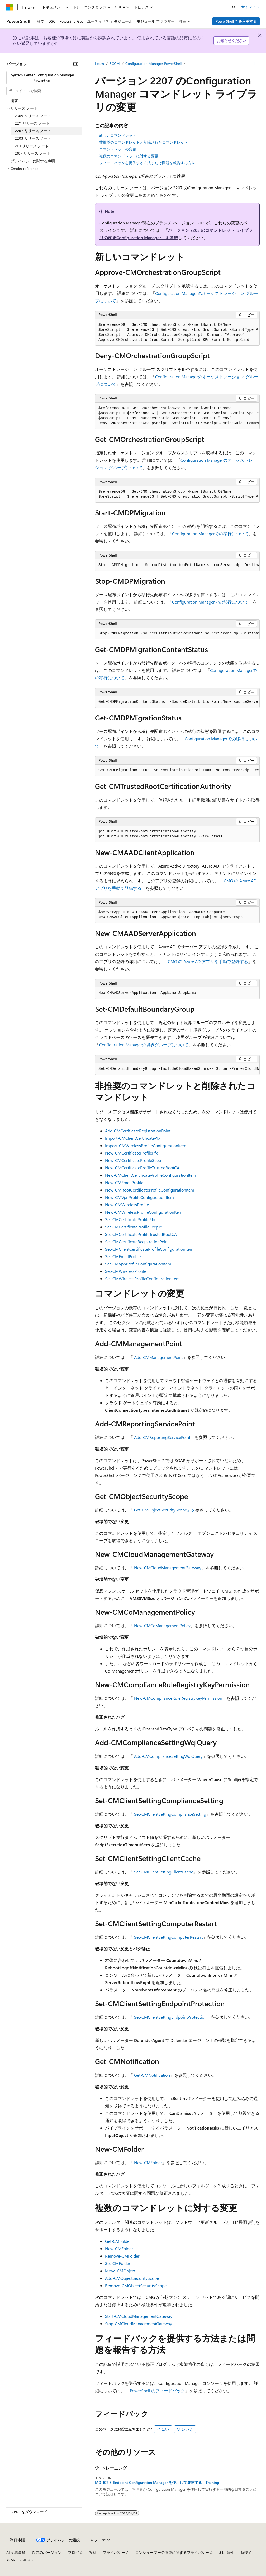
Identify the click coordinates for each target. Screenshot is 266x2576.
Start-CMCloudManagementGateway (138, 2316)
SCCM (115, 63)
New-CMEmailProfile (124, 1182)
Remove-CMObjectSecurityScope (136, 2285)
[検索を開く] (234, 7)
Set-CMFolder (117, 2263)
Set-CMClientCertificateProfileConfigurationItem (149, 1249)
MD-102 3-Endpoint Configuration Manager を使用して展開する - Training (157, 2482)
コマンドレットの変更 (117, 149)
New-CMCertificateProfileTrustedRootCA (142, 1167)
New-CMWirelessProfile (127, 1204)
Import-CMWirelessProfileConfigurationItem (145, 1145)
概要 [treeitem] (14, 100)
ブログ (73, 2552)
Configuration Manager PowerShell (153, 63)
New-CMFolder (148, 2162)
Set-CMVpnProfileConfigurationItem (138, 1263)
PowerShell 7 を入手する (236, 21)
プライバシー (114, 2552)
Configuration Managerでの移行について (210, 533)
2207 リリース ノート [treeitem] (33, 130)
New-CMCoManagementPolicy (162, 1625)
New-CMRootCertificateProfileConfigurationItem (149, 1190)
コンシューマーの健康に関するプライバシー (172, 2552)
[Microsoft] (9, 7)
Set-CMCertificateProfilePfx (130, 1219)
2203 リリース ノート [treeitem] (33, 138)
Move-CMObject (120, 2270)
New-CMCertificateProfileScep (133, 1160)
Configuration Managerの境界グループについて (143, 1044)
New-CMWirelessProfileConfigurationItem (143, 1212)
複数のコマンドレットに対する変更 (128, 155)
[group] (177, 332)
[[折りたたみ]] (75, 64)
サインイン (250, 6)
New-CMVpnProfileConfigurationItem (139, 1197)
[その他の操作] (255, 63)
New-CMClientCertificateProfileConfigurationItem (150, 1175)
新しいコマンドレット (117, 135)
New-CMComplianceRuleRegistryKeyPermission (178, 1698)
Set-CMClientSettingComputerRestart (168, 1937)
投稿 (93, 2552)
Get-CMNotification (152, 2075)
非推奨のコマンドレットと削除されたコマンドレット (143, 142)
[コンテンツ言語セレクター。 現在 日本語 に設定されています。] (17, 2540)
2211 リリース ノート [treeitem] (32, 123)
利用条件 (226, 2552)
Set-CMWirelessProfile (125, 1271)
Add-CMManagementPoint (158, 1357)
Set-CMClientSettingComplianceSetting (170, 1814)
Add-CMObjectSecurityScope (132, 2278)
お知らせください (231, 40)
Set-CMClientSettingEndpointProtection (170, 2017)
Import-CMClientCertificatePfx (132, 1138)
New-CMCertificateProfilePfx (131, 1153)
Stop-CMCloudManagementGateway (138, 2323)
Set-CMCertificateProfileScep (131, 1227)
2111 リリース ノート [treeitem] (32, 145)
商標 (244, 2552)
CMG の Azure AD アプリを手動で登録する (208, 961)
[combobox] (44, 78)
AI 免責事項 (16, 2552)
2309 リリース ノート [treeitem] (33, 115)
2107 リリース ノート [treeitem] (32, 153)
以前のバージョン (46, 2552)
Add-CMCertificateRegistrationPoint (137, 1130)
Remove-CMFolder (122, 2256)
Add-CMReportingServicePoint (162, 1437)
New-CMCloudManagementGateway (167, 1567)
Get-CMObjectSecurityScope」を (164, 1510)
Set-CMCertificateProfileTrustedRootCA (141, 1234)
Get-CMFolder (118, 2241)
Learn (99, 63)
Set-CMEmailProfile (123, 1256)
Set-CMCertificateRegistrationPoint (137, 1241)
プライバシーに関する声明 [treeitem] (33, 160)
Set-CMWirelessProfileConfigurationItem (142, 1278)
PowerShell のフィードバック (157, 2390)
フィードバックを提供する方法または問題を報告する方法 (147, 162)
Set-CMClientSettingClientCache (163, 1872)
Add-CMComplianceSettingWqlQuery (168, 1756)
